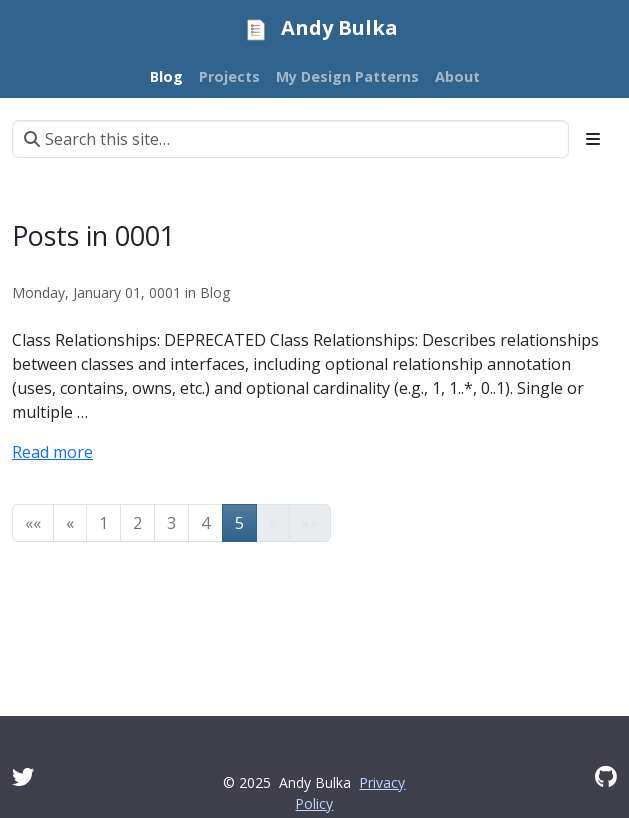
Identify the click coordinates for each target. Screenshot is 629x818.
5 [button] (239, 523)
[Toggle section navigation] (593, 139)
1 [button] (103, 523)
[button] (33, 523)
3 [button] (171, 523)
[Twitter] (23, 776)
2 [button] (137, 523)
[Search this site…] (290, 139)
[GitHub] (606, 776)
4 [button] (205, 523)
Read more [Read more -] (52, 452)
